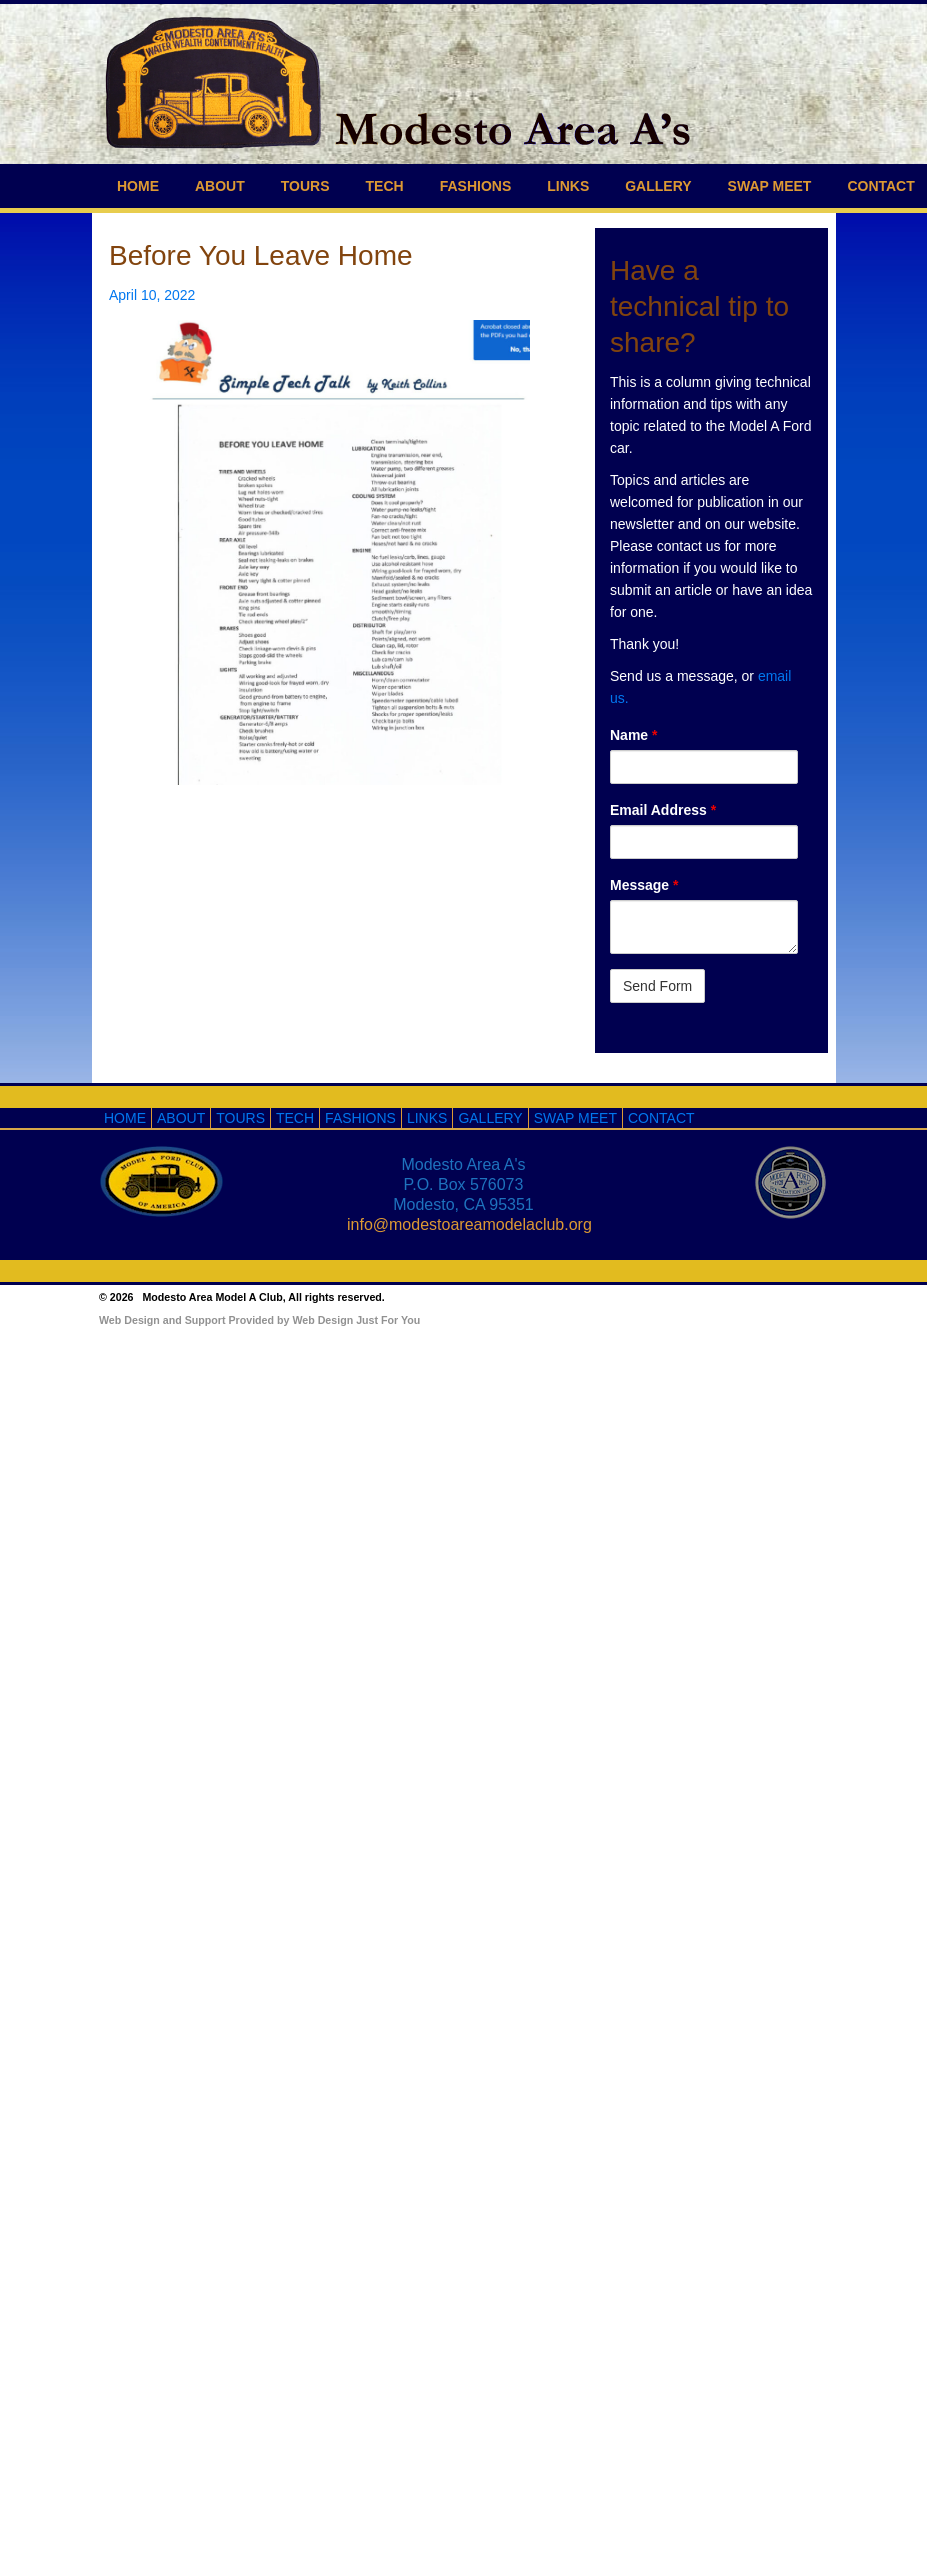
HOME (138, 186)
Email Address (663, 810)
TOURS (305, 186)
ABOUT (220, 186)
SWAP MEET (770, 186)
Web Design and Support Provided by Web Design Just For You (259, 1320)
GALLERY (658, 186)
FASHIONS (476, 186)
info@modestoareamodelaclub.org (469, 1224)
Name (633, 735)
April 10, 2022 (152, 295)
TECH (385, 186)
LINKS (568, 186)
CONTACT (661, 1118)
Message (644, 885)
